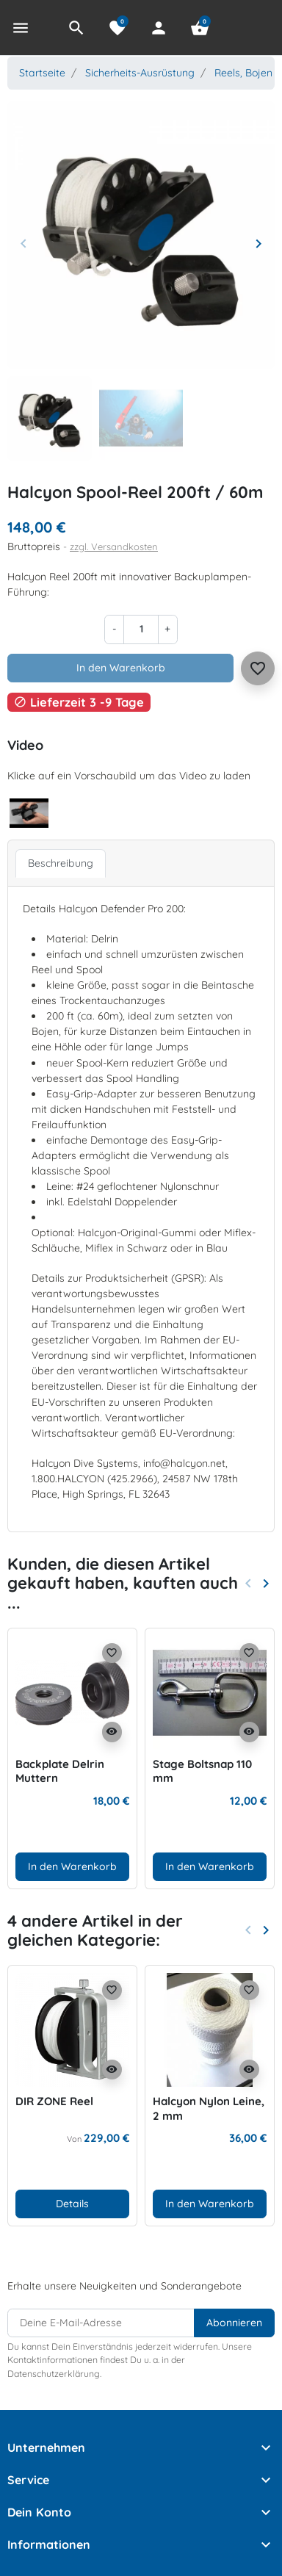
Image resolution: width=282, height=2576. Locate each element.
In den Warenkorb (120, 667)
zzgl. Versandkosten (114, 546)
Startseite (42, 72)
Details (72, 2203)
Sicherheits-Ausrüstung (140, 72)
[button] (76, 28)
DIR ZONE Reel (54, 2101)
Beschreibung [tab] (60, 863)
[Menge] (140, 629)
